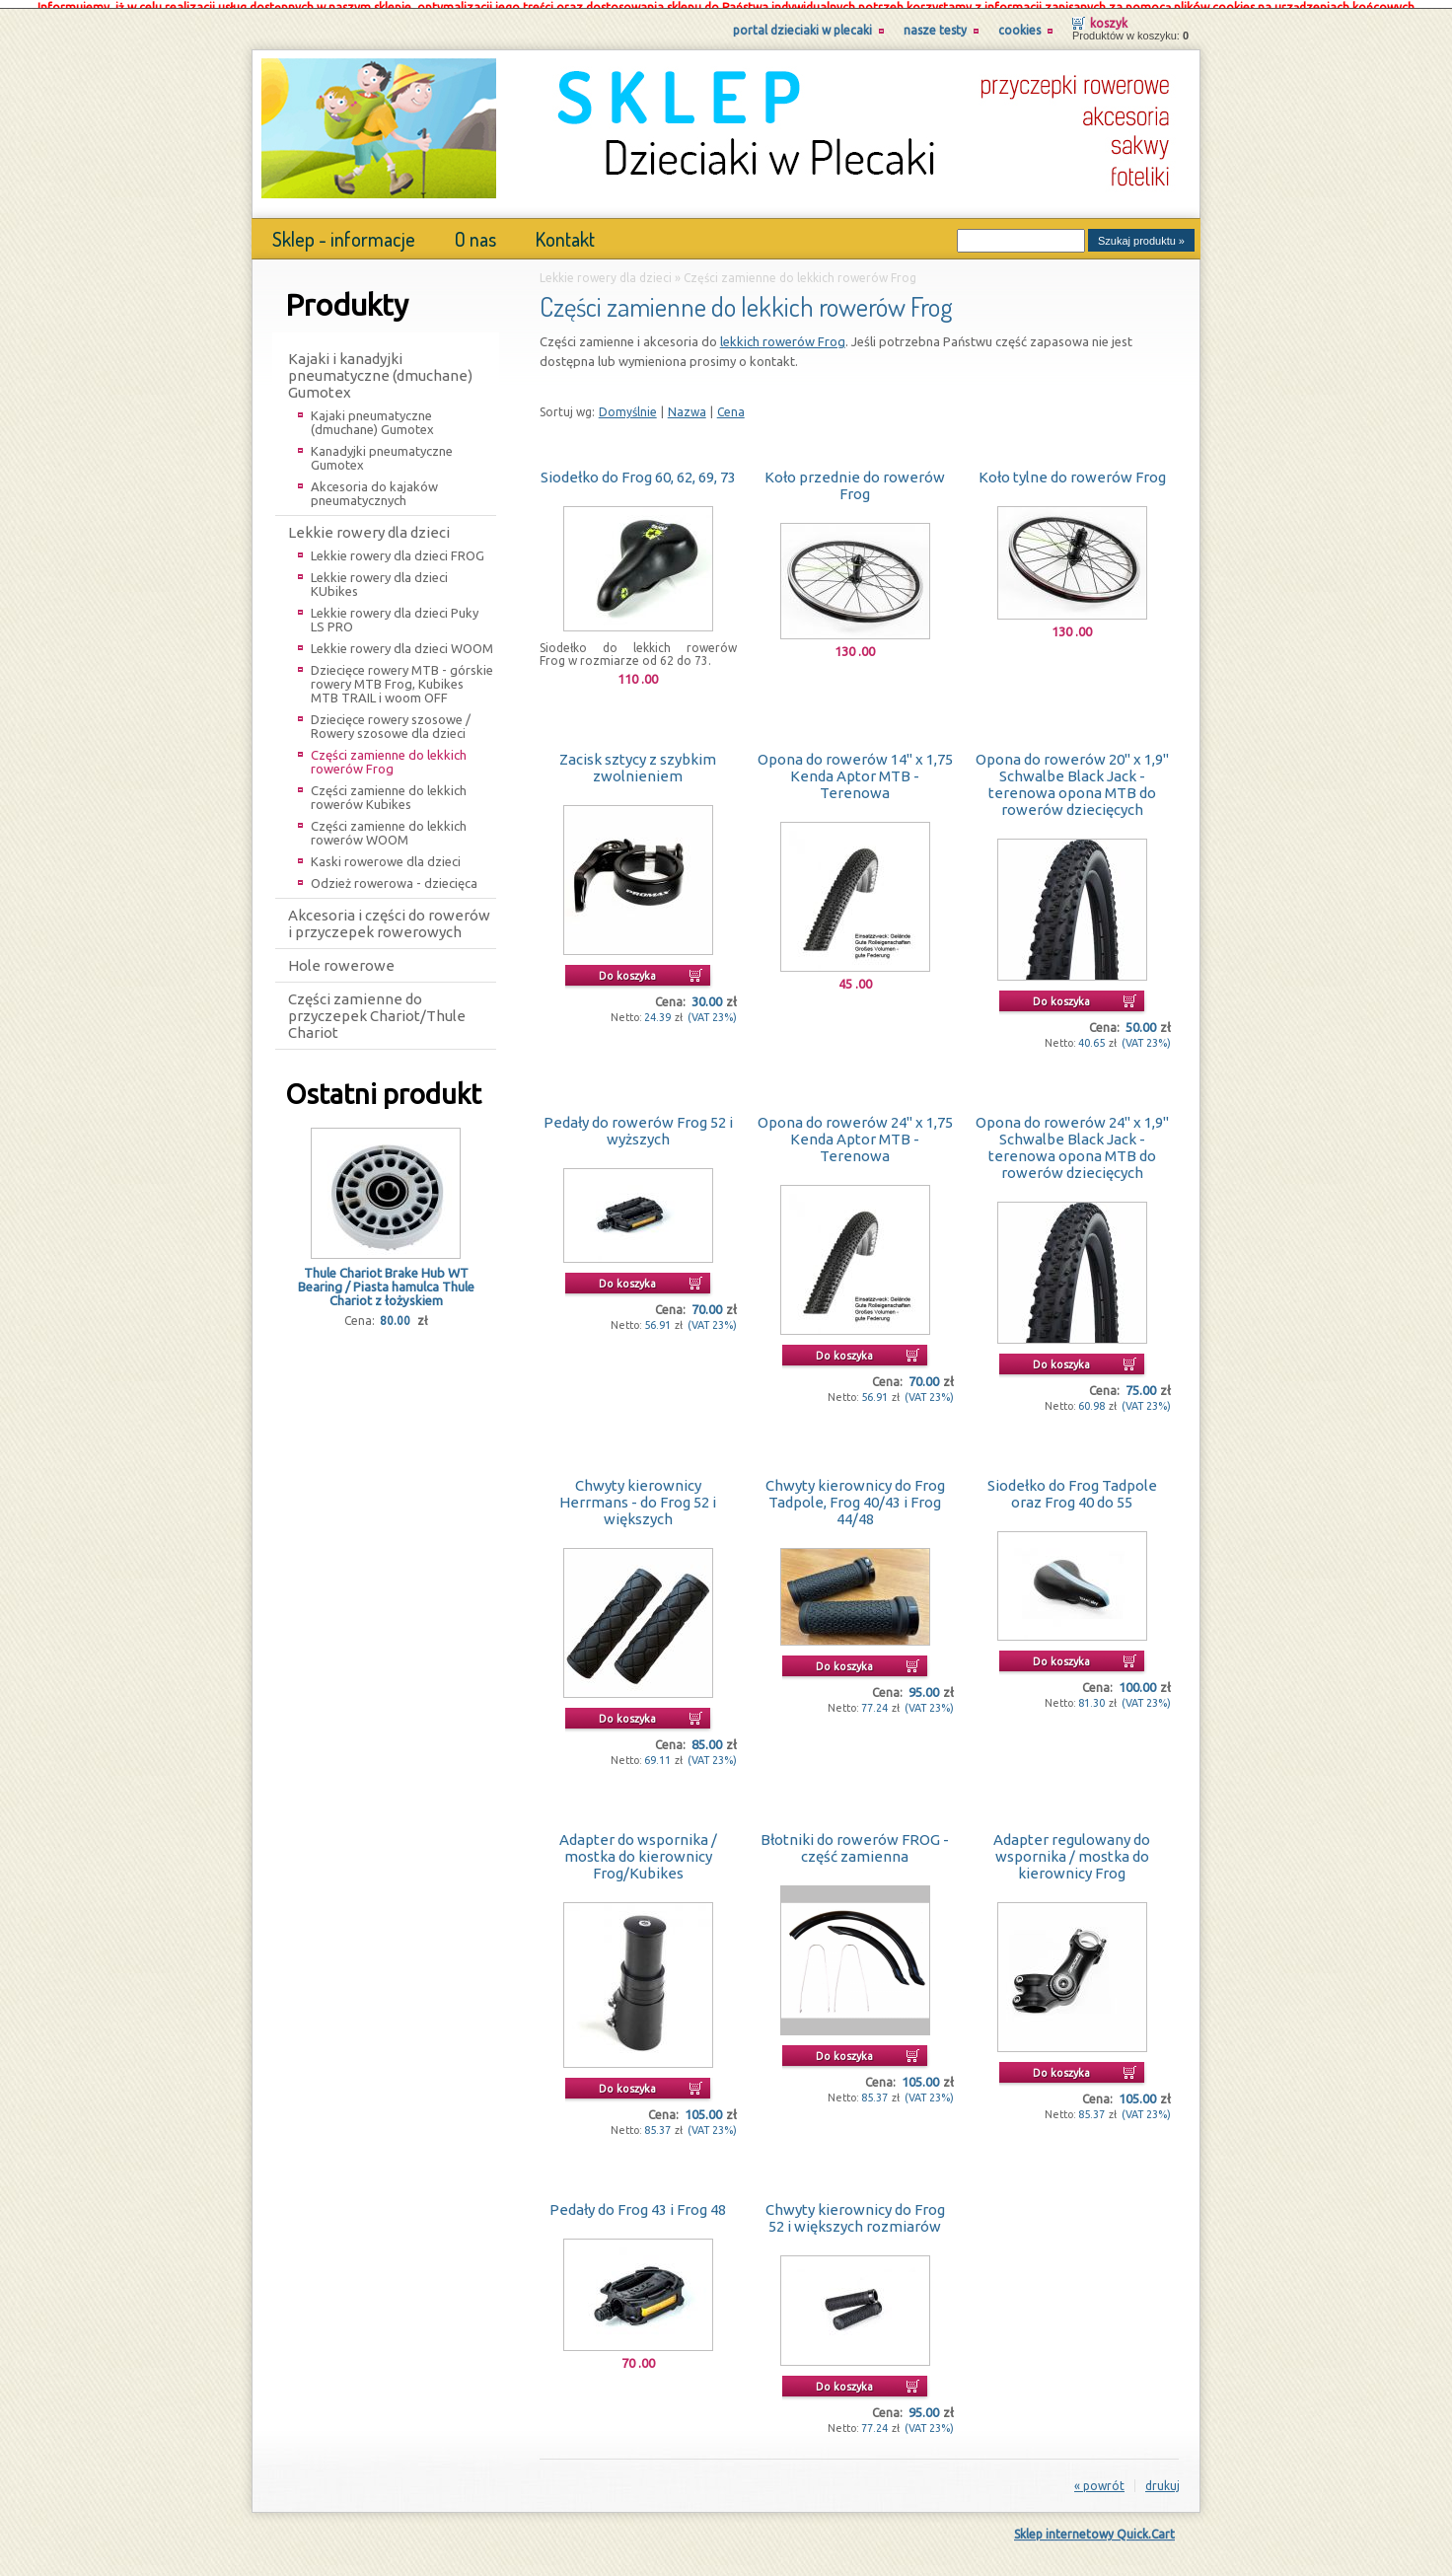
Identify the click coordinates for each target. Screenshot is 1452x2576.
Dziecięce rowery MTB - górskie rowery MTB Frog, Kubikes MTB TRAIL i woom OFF (402, 675)
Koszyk (1108, 14)
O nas (475, 230)
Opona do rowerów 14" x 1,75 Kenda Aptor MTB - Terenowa (855, 767)
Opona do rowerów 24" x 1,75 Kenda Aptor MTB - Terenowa (855, 1130)
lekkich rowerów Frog (782, 332)
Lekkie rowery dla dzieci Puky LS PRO (394, 611)
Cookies (1019, 21)
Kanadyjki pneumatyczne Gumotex (382, 449)
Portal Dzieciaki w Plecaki (802, 21)
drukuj (1162, 2476)
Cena (731, 403)
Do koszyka (627, 967)
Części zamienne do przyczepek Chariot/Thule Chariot (377, 1007)
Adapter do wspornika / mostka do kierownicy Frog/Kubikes (638, 1847)
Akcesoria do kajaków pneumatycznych (374, 484)
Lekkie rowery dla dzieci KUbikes (379, 575)
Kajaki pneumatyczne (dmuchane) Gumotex (372, 413)
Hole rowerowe (341, 956)
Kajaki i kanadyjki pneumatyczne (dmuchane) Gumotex (380, 366)
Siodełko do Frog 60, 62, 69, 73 (638, 468)
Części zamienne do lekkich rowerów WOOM (389, 824)
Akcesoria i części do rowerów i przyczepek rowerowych (389, 914)
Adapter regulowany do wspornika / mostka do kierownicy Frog (1071, 1847)
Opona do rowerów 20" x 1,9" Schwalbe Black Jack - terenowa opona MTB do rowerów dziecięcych (1072, 775)
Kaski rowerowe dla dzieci (386, 852)
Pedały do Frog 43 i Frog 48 (637, 2200)
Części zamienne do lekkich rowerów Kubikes (389, 788)
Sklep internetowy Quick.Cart (1094, 2525)
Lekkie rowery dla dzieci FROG (397, 546)
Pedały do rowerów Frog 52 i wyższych (638, 1122)
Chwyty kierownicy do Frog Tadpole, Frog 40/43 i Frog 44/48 (855, 1493)
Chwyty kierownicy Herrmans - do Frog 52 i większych (637, 1493)
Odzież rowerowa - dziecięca (394, 874)
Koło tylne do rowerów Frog (1072, 468)
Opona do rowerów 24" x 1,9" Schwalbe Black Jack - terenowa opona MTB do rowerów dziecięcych (1072, 1138)
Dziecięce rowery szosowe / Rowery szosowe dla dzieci (391, 717)
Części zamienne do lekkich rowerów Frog (389, 753)
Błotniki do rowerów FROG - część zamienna (855, 1839)
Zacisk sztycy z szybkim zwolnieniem (637, 758)
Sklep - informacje (343, 230)
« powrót (1099, 2476)
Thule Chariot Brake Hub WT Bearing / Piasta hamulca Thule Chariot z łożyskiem (386, 1277)
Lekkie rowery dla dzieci (369, 523)
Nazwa (687, 403)
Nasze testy (935, 21)
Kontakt (565, 230)
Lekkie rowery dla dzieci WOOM (402, 639)
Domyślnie (628, 403)
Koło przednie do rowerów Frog (854, 476)
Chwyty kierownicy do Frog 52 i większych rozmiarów (855, 2209)
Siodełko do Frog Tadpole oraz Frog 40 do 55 (1072, 1485)
